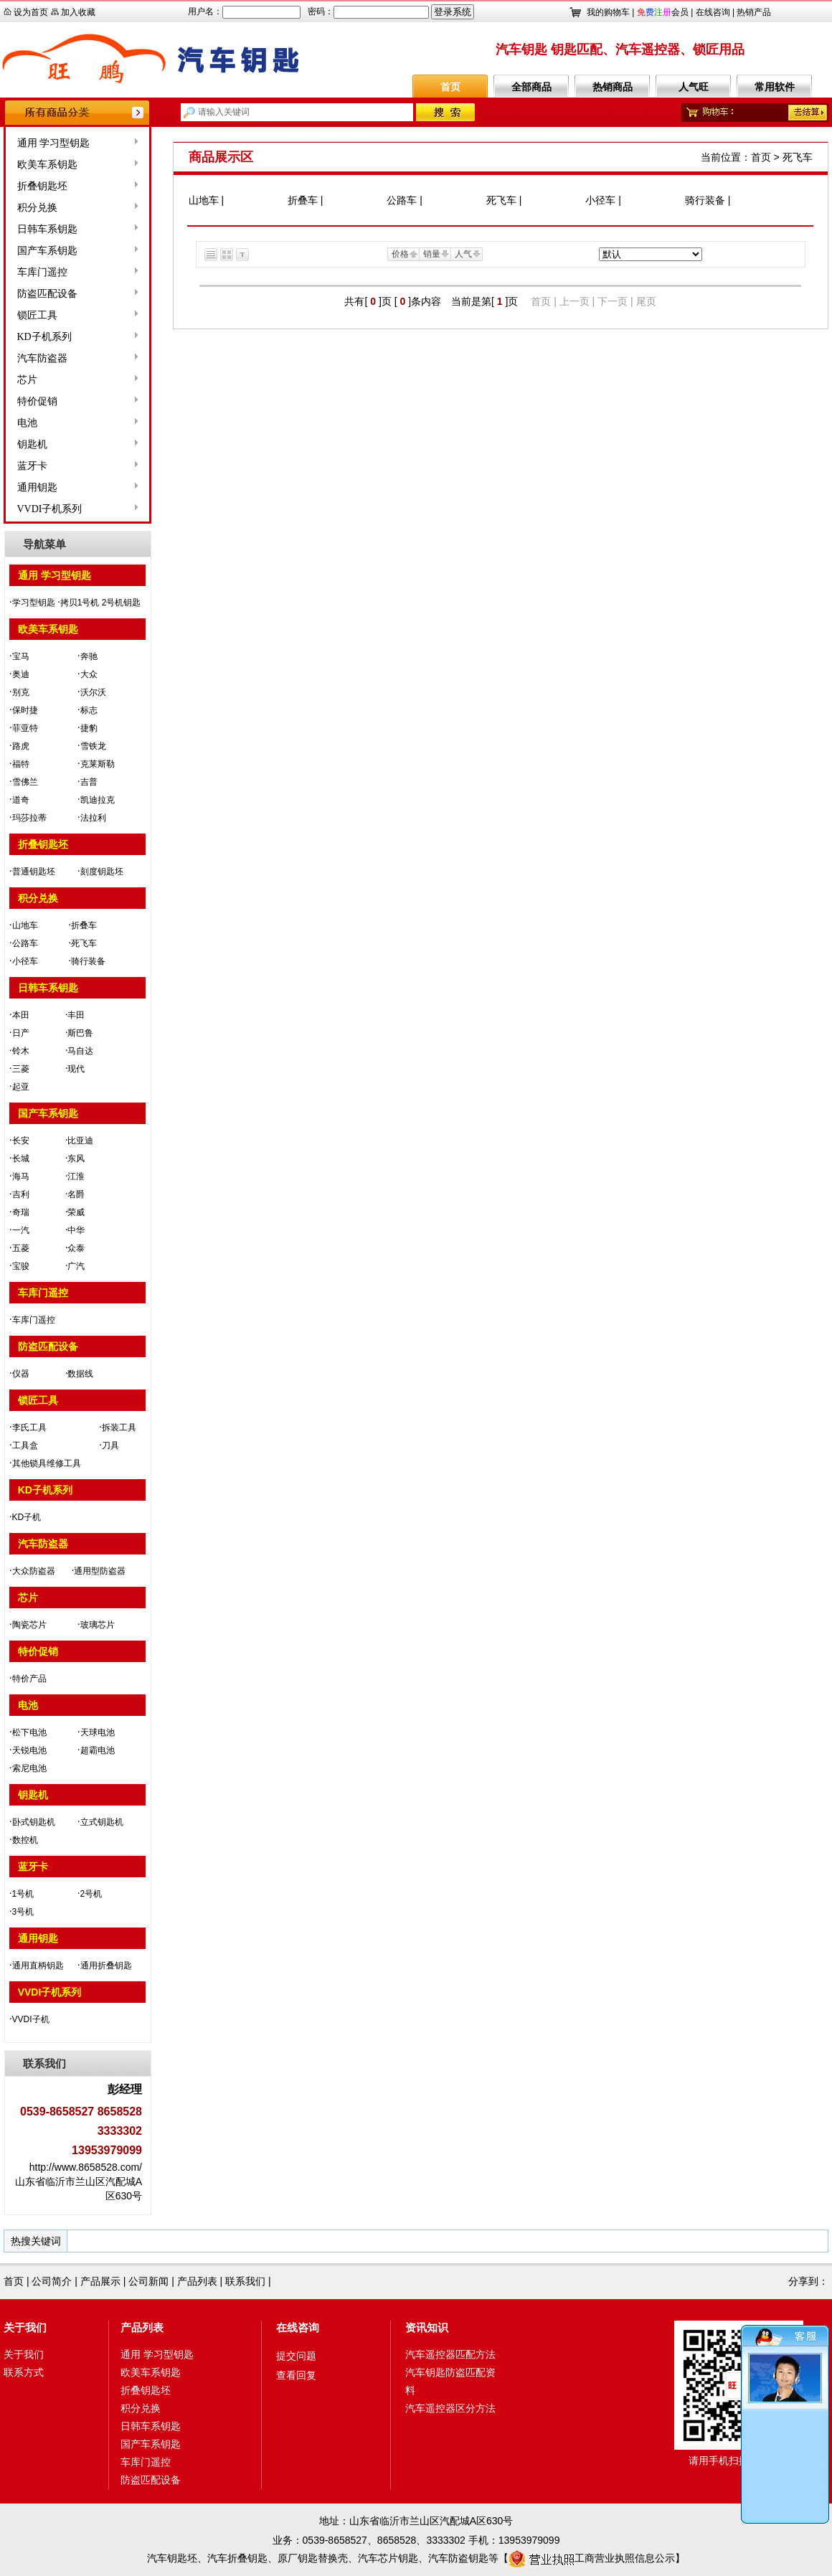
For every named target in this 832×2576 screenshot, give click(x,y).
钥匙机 (32, 444)
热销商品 (612, 87)
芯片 (27, 379)
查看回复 (296, 2375)
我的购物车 (608, 12)
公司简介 (52, 2281)
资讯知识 (426, 2327)
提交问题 (296, 2356)
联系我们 (245, 2281)
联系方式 (24, 2372)
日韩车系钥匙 (47, 229)
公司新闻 (148, 2281)
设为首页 (31, 12)
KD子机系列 (44, 336)
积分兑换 (37, 207)
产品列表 (197, 2281)
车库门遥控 (42, 272)
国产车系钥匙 (47, 250)
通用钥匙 (37, 487)
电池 (27, 422)
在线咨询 (713, 12)
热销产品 (754, 12)
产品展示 (100, 2281)
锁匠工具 (37, 315)
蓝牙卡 (32, 466)
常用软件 (775, 87)
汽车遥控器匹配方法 (450, 2354)
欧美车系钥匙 (47, 164)
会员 (663, 12)
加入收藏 (78, 12)
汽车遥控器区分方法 (450, 2408)
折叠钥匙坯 (42, 186)
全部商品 (531, 87)
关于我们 (25, 2327)
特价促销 (37, 401)
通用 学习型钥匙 (53, 143)
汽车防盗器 (42, 358)
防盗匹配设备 (47, 293)
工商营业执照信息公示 (592, 2558)
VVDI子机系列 (49, 509)
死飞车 (798, 157)
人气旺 (694, 87)
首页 (450, 87)
